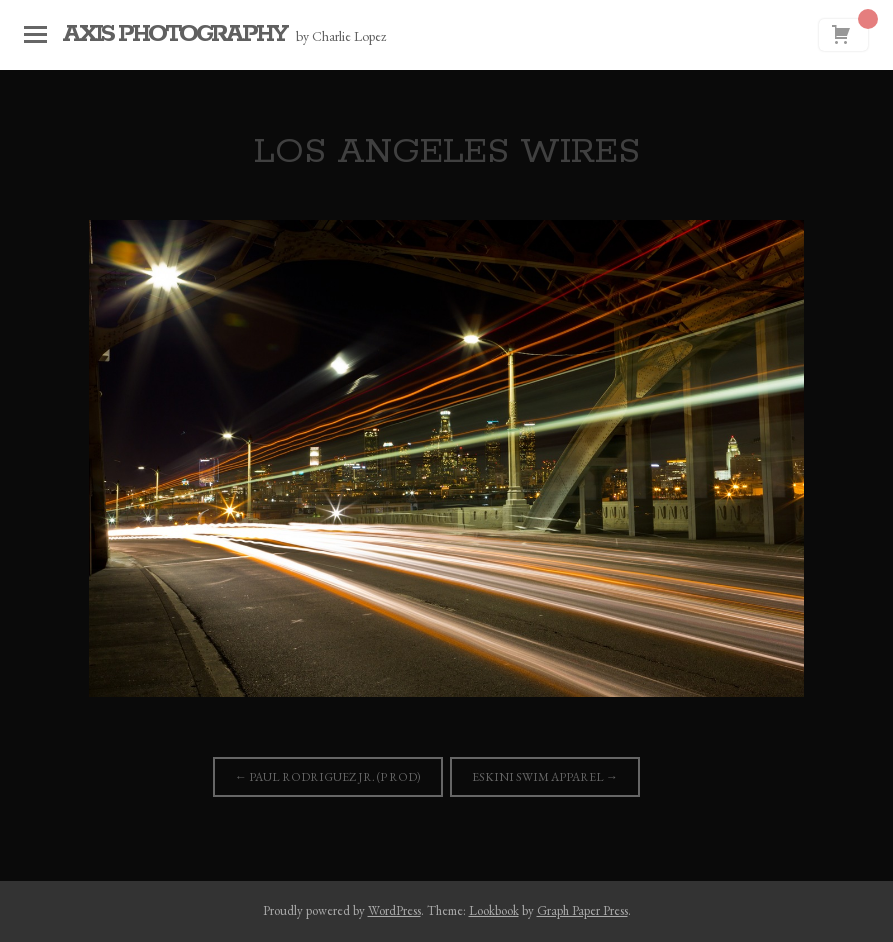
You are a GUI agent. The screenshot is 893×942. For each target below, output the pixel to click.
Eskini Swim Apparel (545, 777)
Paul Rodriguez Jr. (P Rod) (328, 777)
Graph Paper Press (582, 910)
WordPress (394, 910)
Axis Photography (174, 34)
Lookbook (494, 910)
